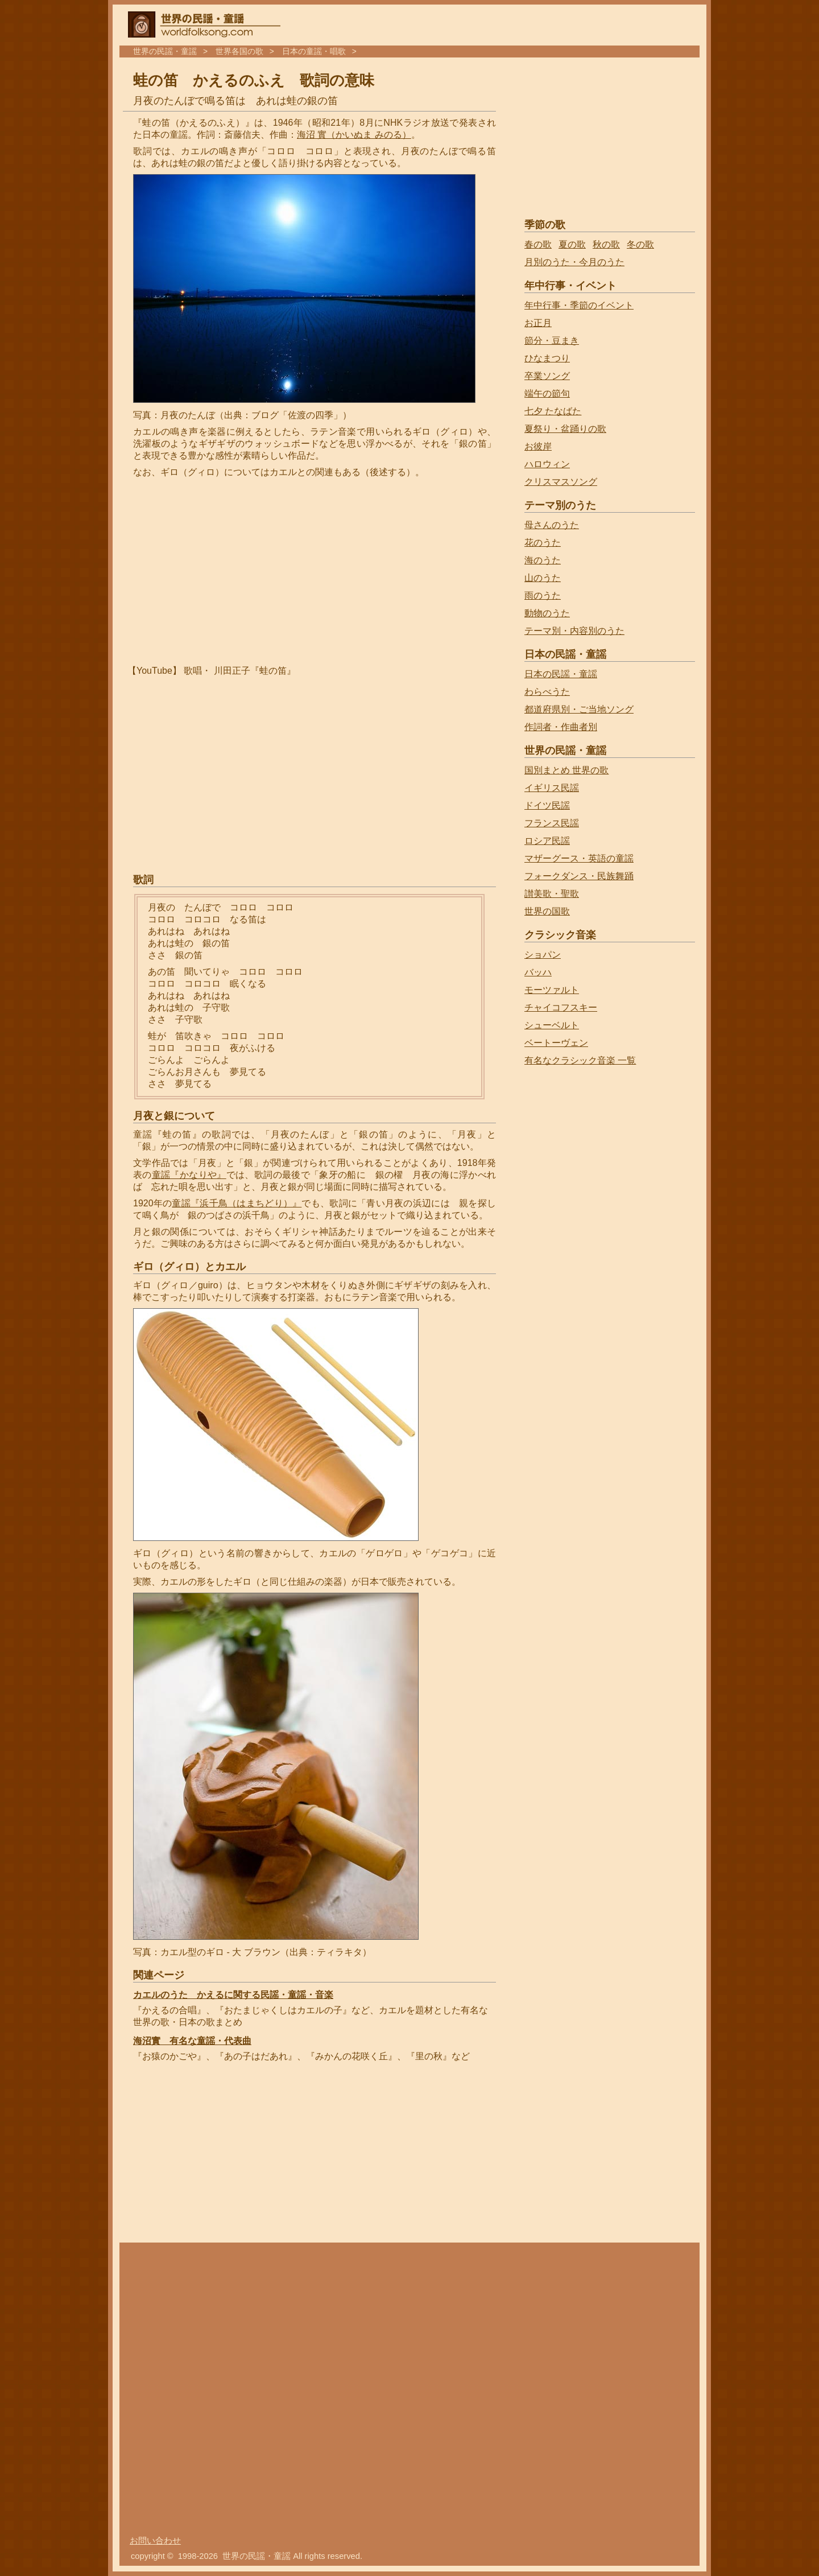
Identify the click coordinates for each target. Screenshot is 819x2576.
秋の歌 (606, 244)
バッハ (538, 972)
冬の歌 (640, 244)
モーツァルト (551, 990)
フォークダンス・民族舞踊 (579, 876)
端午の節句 (547, 393)
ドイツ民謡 (547, 805)
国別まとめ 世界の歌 (566, 770)
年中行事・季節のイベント (579, 305)
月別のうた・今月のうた (574, 262)
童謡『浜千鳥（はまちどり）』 (236, 1203)
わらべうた (547, 691)
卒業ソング (547, 376)
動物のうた (547, 613)
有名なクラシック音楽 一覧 (580, 1060)
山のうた (542, 578)
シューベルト (551, 1025)
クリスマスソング (560, 482)
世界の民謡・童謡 (165, 51)
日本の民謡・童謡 (560, 674)
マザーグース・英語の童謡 (579, 858)
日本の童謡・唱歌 (314, 51)
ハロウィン (547, 464)
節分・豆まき (551, 340)
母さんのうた (551, 525)
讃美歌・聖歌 (551, 893)
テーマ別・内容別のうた (574, 631)
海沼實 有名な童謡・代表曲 (192, 2041)
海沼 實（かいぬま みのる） (354, 134)
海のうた (542, 560)
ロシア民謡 (547, 841)
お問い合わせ (155, 2540)
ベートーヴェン (556, 1043)
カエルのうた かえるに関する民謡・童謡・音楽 (233, 1995)
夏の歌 (572, 244)
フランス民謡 (551, 823)
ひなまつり (547, 358)
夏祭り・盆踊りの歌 (565, 429)
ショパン (542, 954)
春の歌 (538, 244)
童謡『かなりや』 (189, 1175)
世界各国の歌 (239, 51)
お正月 (538, 323)
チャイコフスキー (560, 1007)
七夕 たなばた (552, 411)
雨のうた (542, 595)
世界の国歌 (547, 911)
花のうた (542, 542)
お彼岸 (538, 446)
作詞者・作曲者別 (560, 727)
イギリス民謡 (551, 788)
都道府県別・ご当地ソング (579, 709)
